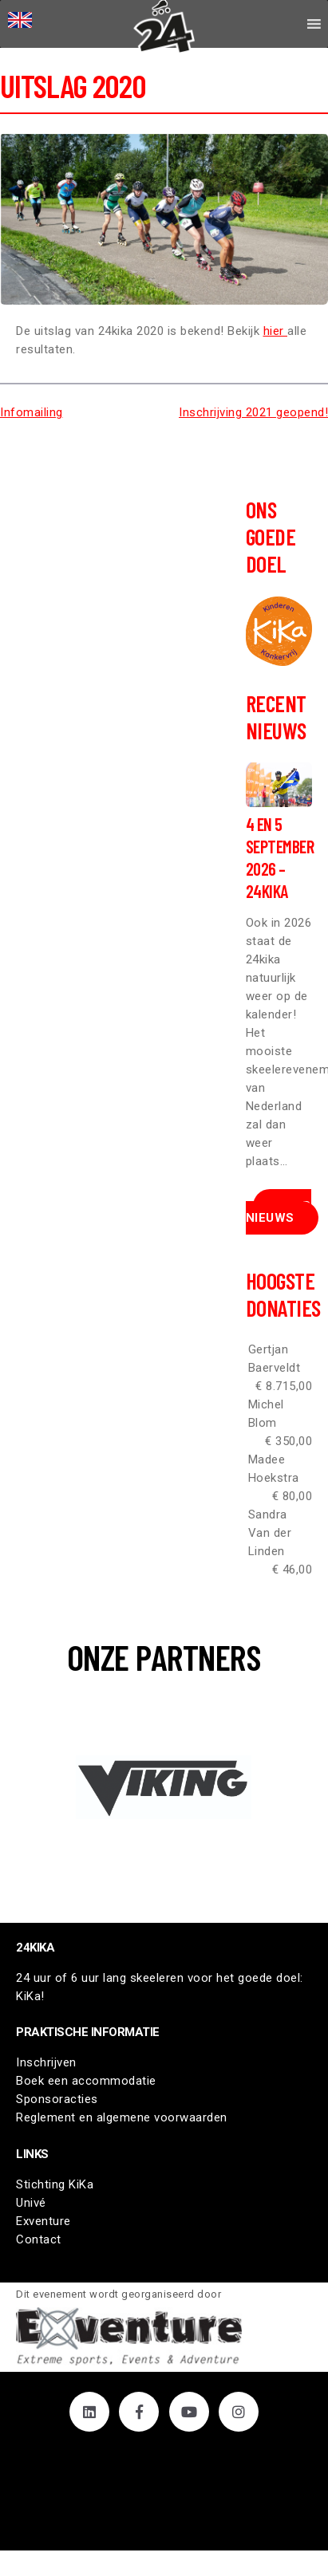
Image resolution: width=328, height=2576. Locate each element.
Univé (31, 2203)
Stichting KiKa (54, 2184)
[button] (163, 1787)
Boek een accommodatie (86, 2081)
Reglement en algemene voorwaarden (121, 2117)
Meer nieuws (278, 1212)
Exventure (43, 2221)
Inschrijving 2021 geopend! (253, 412)
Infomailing (31, 412)
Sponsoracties (57, 2099)
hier (275, 331)
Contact (38, 2239)
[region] (164, 1787)
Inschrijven (46, 2062)
